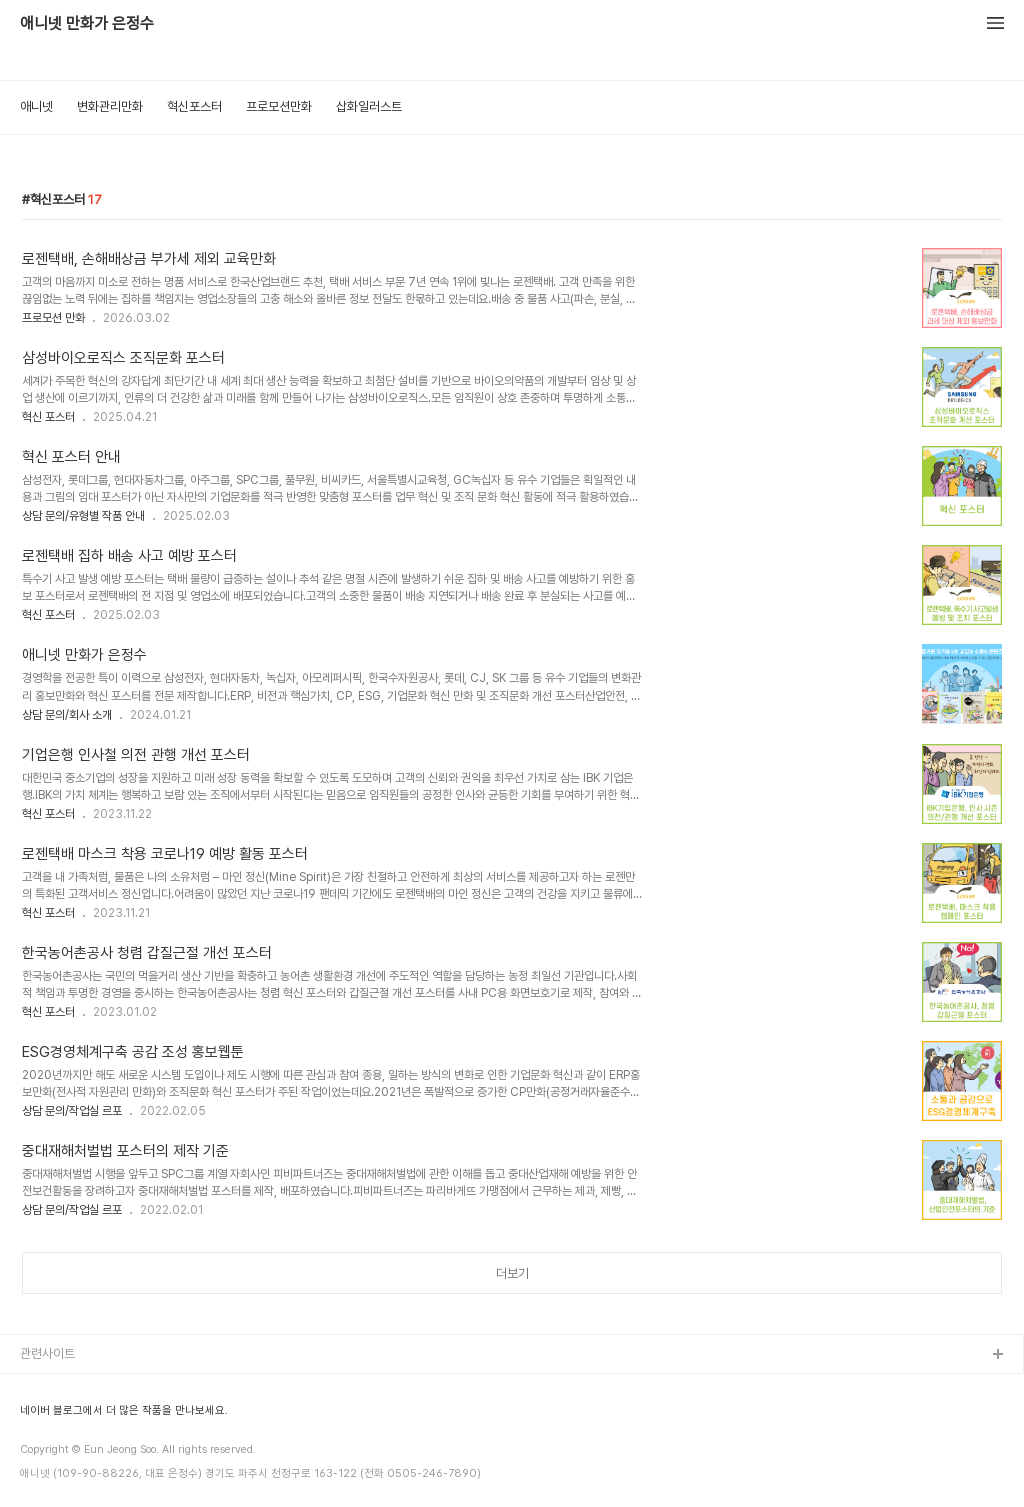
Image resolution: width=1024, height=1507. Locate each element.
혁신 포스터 (48, 417)
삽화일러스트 (369, 106)
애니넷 (36, 106)
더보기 (512, 1273)
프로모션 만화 (53, 318)
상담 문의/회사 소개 (67, 715)
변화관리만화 (110, 106)
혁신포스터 (194, 106)
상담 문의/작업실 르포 (72, 1111)
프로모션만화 (279, 106)
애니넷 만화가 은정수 (87, 24)
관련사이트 (47, 1353)
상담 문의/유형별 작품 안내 (83, 516)
